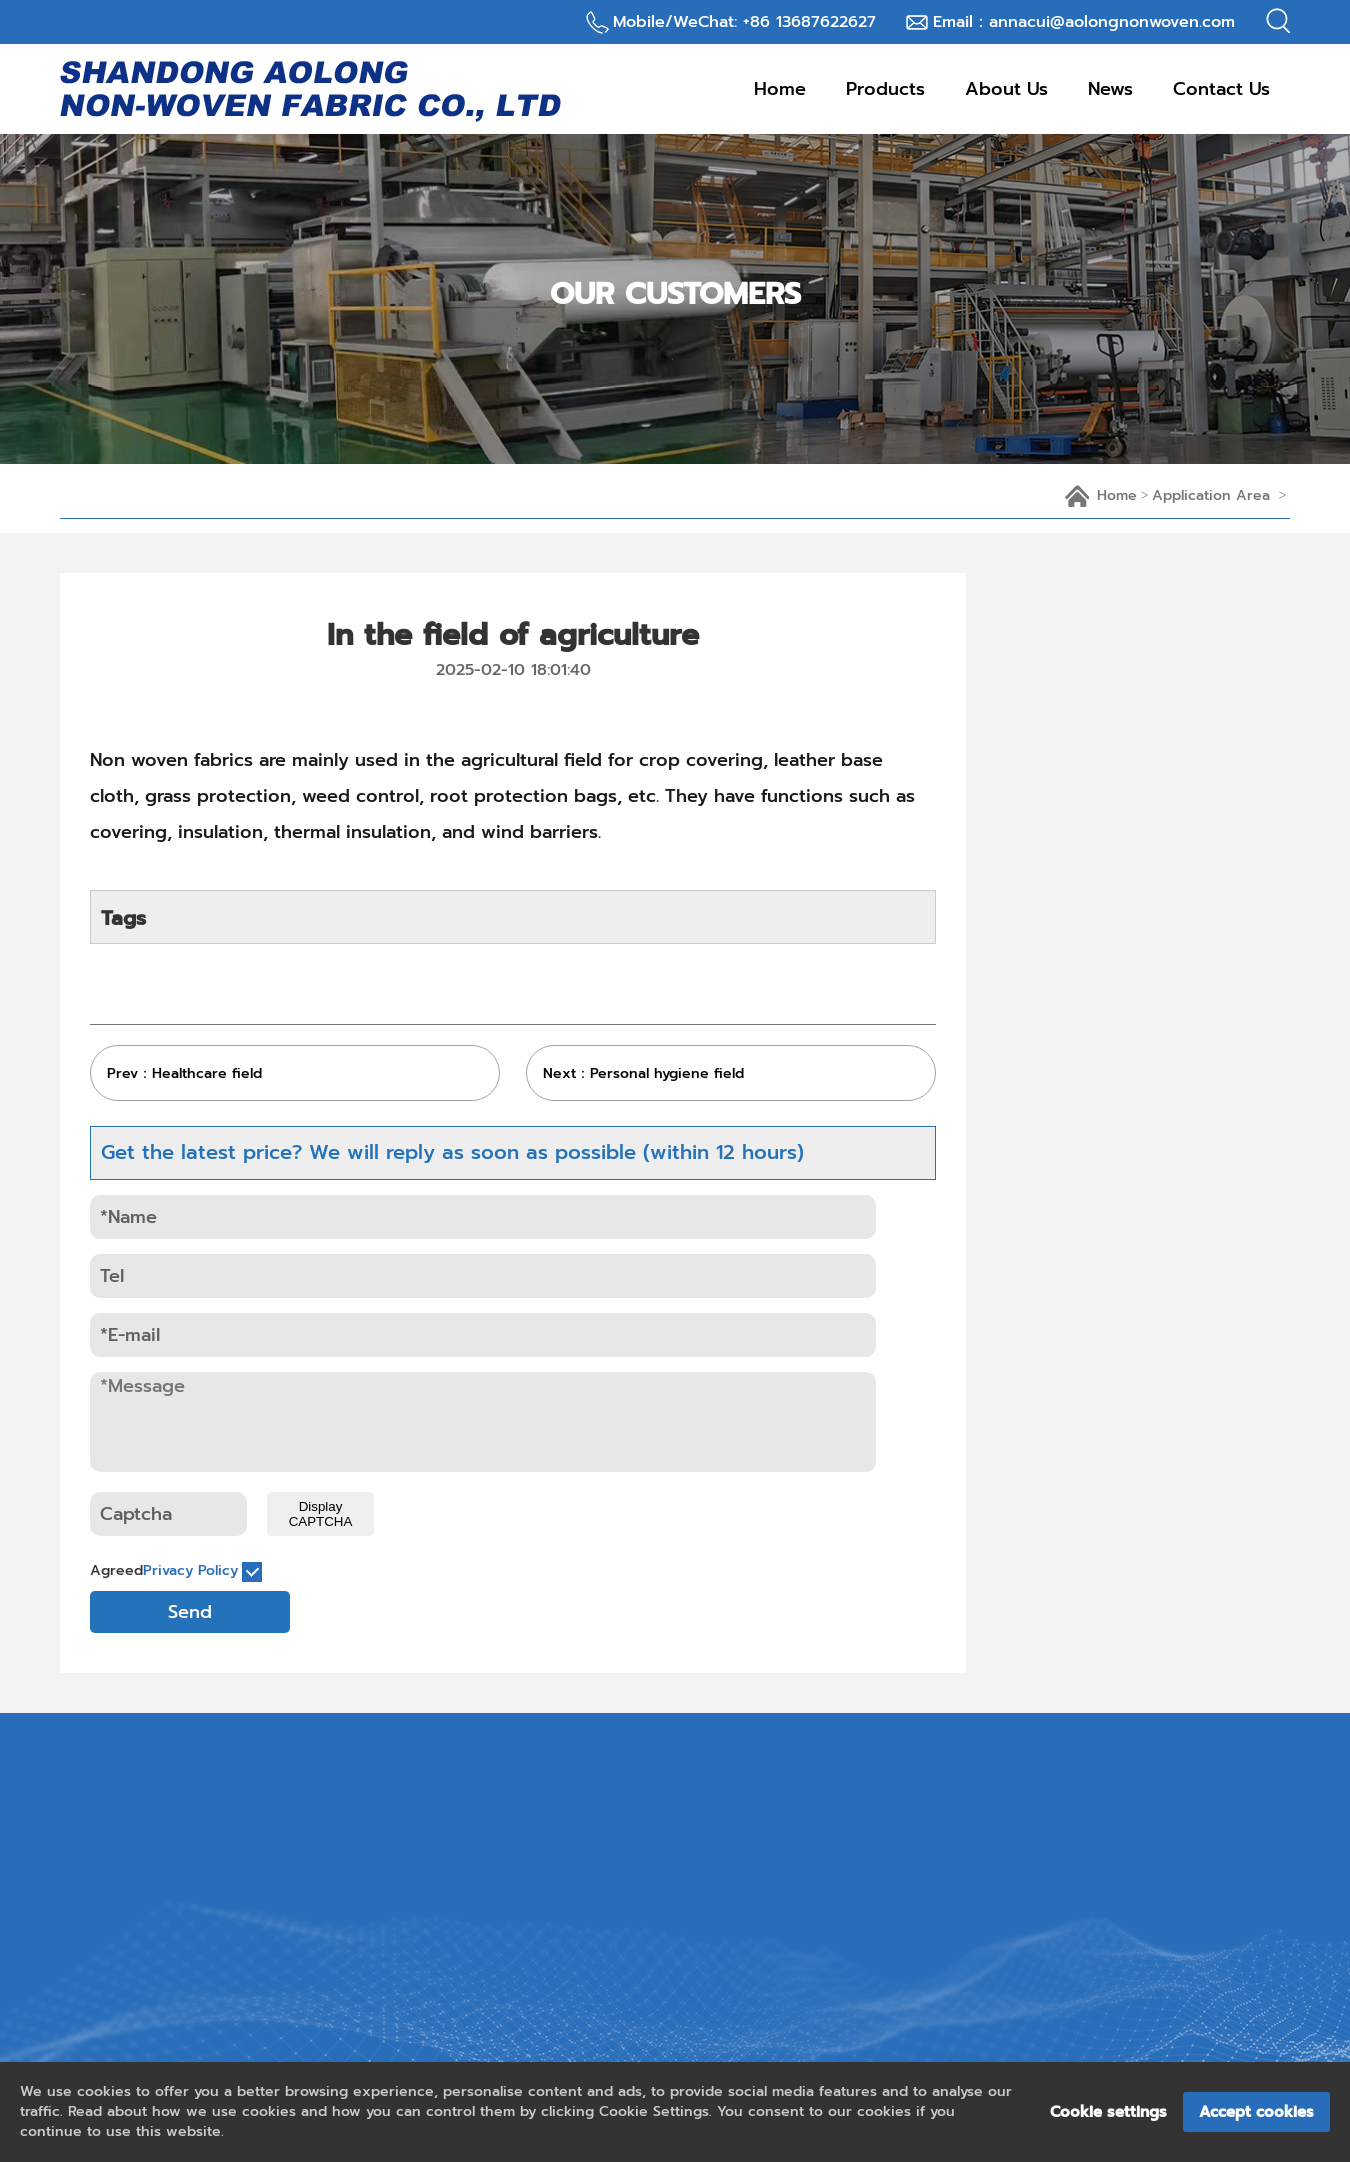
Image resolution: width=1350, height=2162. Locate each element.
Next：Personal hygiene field (643, 1073)
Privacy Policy (190, 1570)
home (1117, 495)
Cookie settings (1108, 2112)
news (1110, 89)
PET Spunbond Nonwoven (1141, 1568)
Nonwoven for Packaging (1137, 1307)
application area (1211, 495)
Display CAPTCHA (321, 1514)
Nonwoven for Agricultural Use (1144, 1481)
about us (1006, 89)
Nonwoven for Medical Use (1146, 1394)
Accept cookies (1256, 2112)
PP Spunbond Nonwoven (1135, 1220)
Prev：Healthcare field (184, 1073)
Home (780, 89)
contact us (1221, 89)
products (885, 89)
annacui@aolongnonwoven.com (1112, 22)
